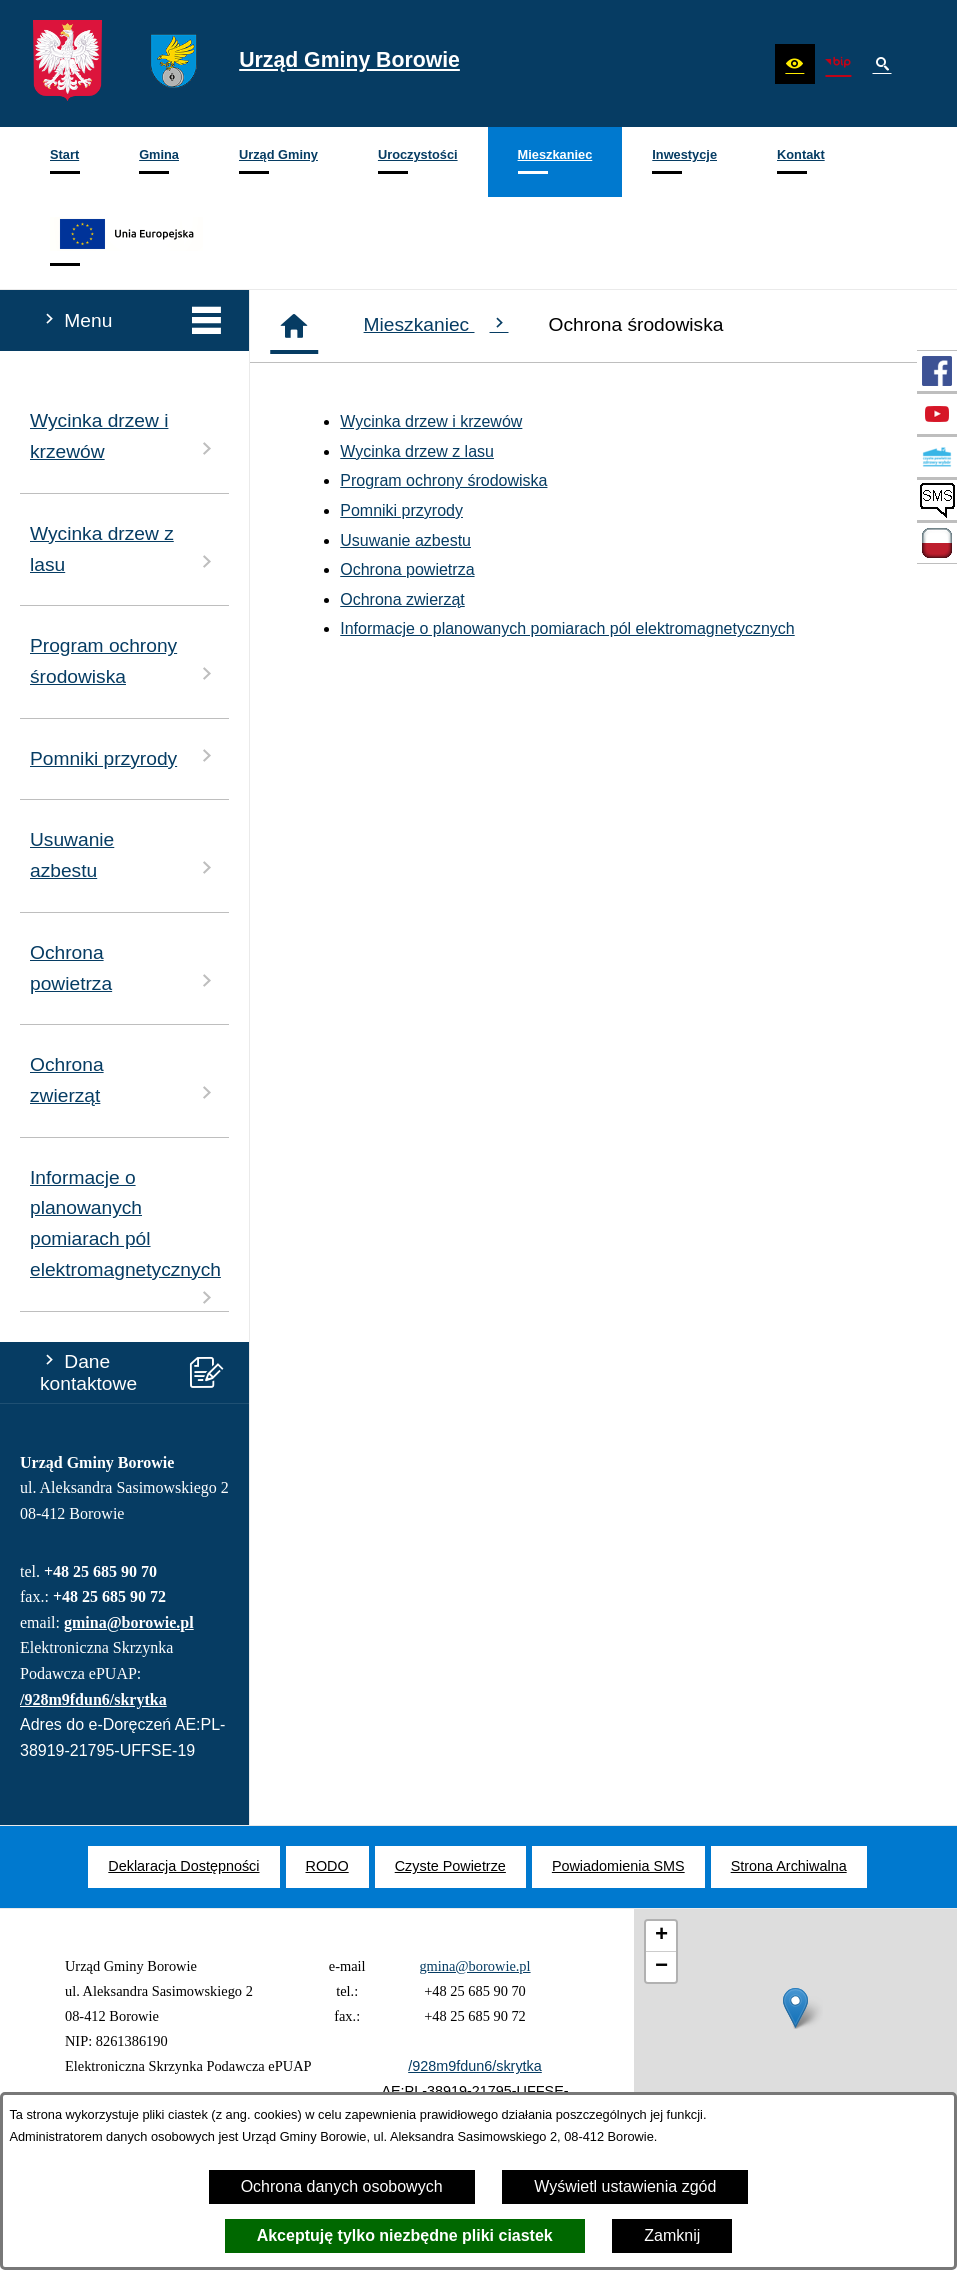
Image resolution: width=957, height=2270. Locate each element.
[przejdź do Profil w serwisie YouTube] (937, 414)
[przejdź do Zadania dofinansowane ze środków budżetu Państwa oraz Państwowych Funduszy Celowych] (937, 543)
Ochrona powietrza (407, 569)
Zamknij (672, 2235)
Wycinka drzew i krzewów (431, 421)
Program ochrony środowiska (443, 480)
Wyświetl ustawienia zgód (625, 2186)
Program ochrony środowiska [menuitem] (124, 661)
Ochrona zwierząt (402, 599)
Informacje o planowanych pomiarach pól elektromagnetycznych (567, 628)
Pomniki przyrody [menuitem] (124, 756)
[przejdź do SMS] (937, 500)
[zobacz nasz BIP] (838, 64)
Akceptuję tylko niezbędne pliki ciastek (405, 2235)
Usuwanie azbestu (405, 540)
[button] (795, 64)
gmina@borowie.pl (129, 1622)
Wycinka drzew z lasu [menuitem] (124, 549)
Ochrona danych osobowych (342, 2186)
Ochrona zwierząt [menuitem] (124, 1080)
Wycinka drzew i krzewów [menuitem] (124, 436)
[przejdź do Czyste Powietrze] (937, 457)
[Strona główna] (294, 326)
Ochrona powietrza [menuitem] (124, 968)
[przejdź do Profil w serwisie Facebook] (937, 371)
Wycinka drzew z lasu (417, 451)
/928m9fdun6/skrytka (93, 1699)
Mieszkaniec (436, 324)
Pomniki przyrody (401, 510)
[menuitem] (64, 162)
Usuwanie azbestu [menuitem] (124, 855)
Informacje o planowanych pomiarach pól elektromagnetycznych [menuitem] (125, 1238)
